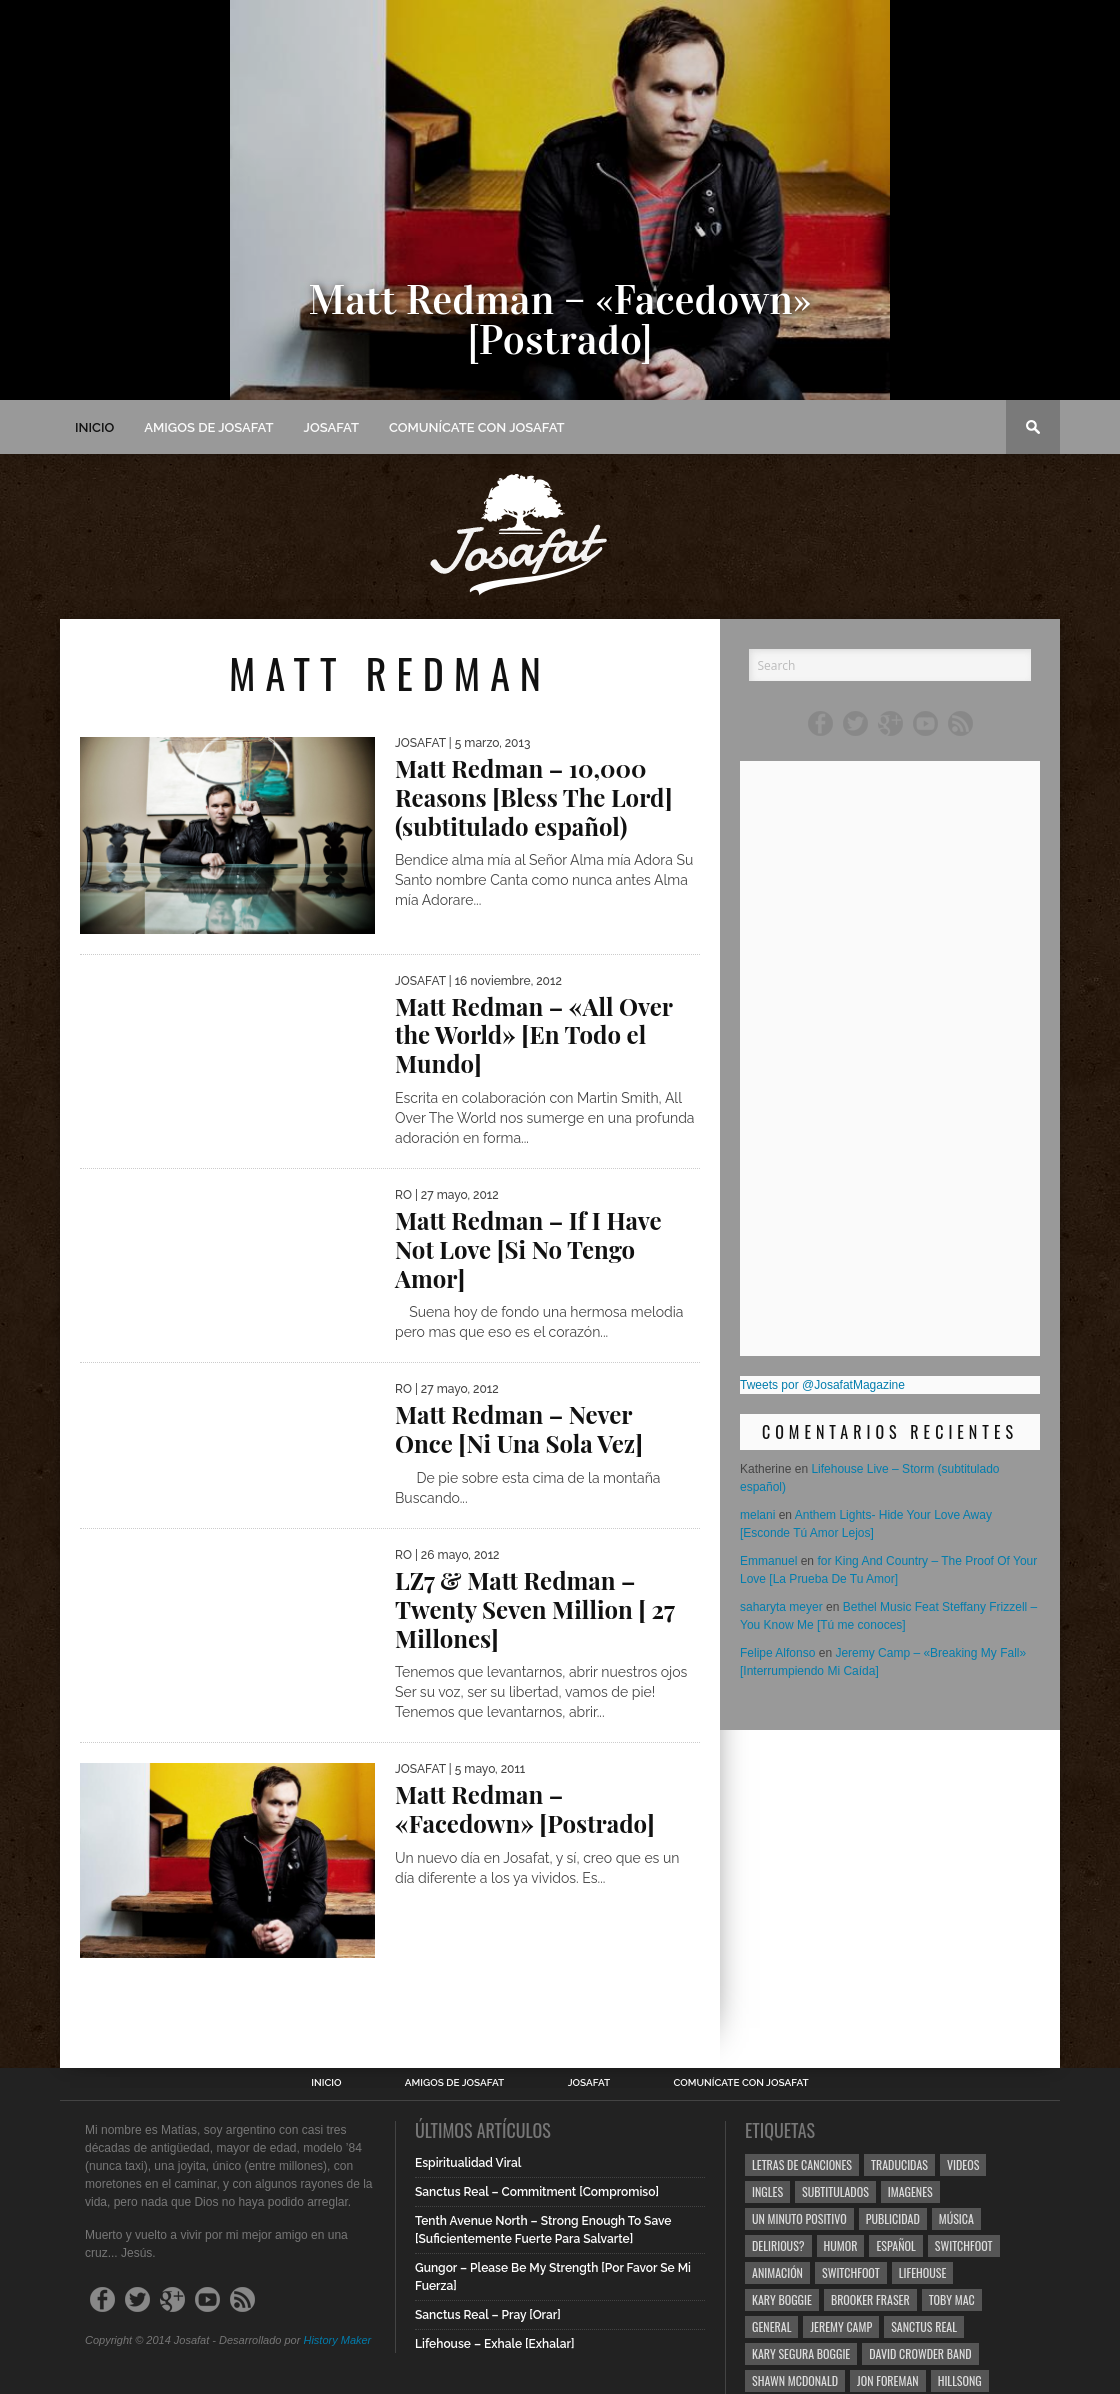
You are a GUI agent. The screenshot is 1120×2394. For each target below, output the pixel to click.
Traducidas (899, 2164)
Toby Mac (952, 2299)
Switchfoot (964, 2245)
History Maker (337, 2340)
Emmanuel (768, 1561)
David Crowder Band (920, 2353)
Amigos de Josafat (208, 427)
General (771, 2326)
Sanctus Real (924, 2326)
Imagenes (910, 2191)
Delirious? (778, 2245)
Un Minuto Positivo (799, 2218)
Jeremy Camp (841, 2326)
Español (895, 2245)
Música (956, 2218)
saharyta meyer (781, 1607)
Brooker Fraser (870, 2299)
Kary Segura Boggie (801, 2353)
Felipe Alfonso (777, 1653)
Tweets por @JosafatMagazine (822, 1385)
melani (757, 1515)
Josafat (331, 427)
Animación (777, 2272)
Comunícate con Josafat (477, 427)
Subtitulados (835, 2191)
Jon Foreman (888, 2380)
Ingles (767, 2191)
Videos (963, 2164)
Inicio (94, 427)
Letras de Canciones (802, 2164)
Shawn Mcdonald (795, 2380)
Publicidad (893, 2218)
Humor (841, 2245)
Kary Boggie (782, 2299)
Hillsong (960, 2380)
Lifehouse (923, 2272)
